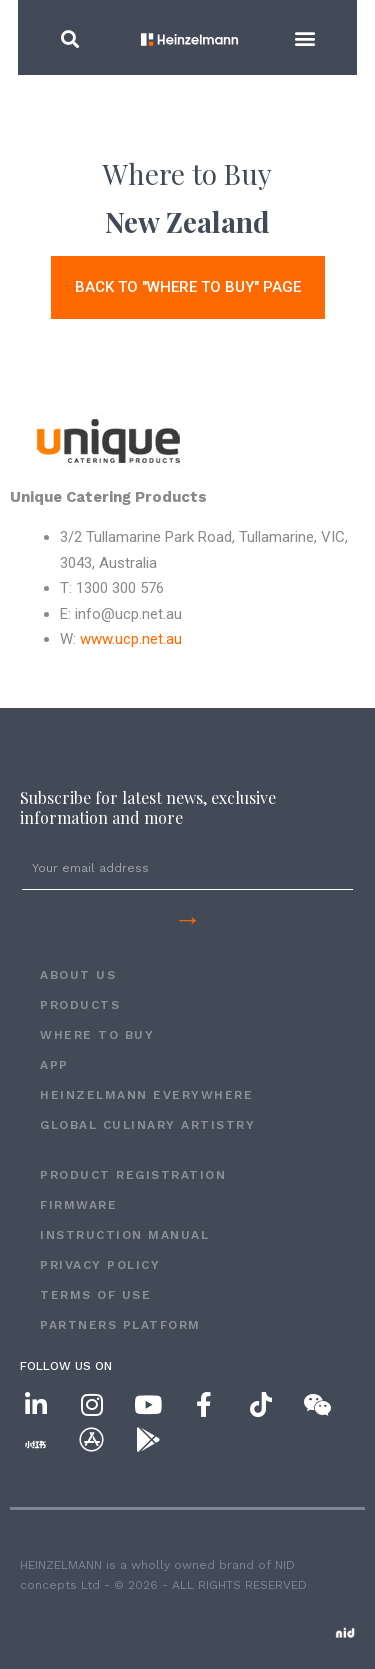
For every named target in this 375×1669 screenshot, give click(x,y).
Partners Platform (120, 1325)
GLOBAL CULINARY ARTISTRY (147, 1125)
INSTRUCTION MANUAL (124, 1235)
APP (54, 1065)
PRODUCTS (80, 1005)
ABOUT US (78, 975)
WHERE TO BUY (97, 1035)
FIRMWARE (78, 1205)
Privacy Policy (100, 1265)
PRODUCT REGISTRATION (133, 1175)
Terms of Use (95, 1295)
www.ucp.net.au (131, 639)
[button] (55, 38)
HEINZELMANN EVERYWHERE (146, 1095)
